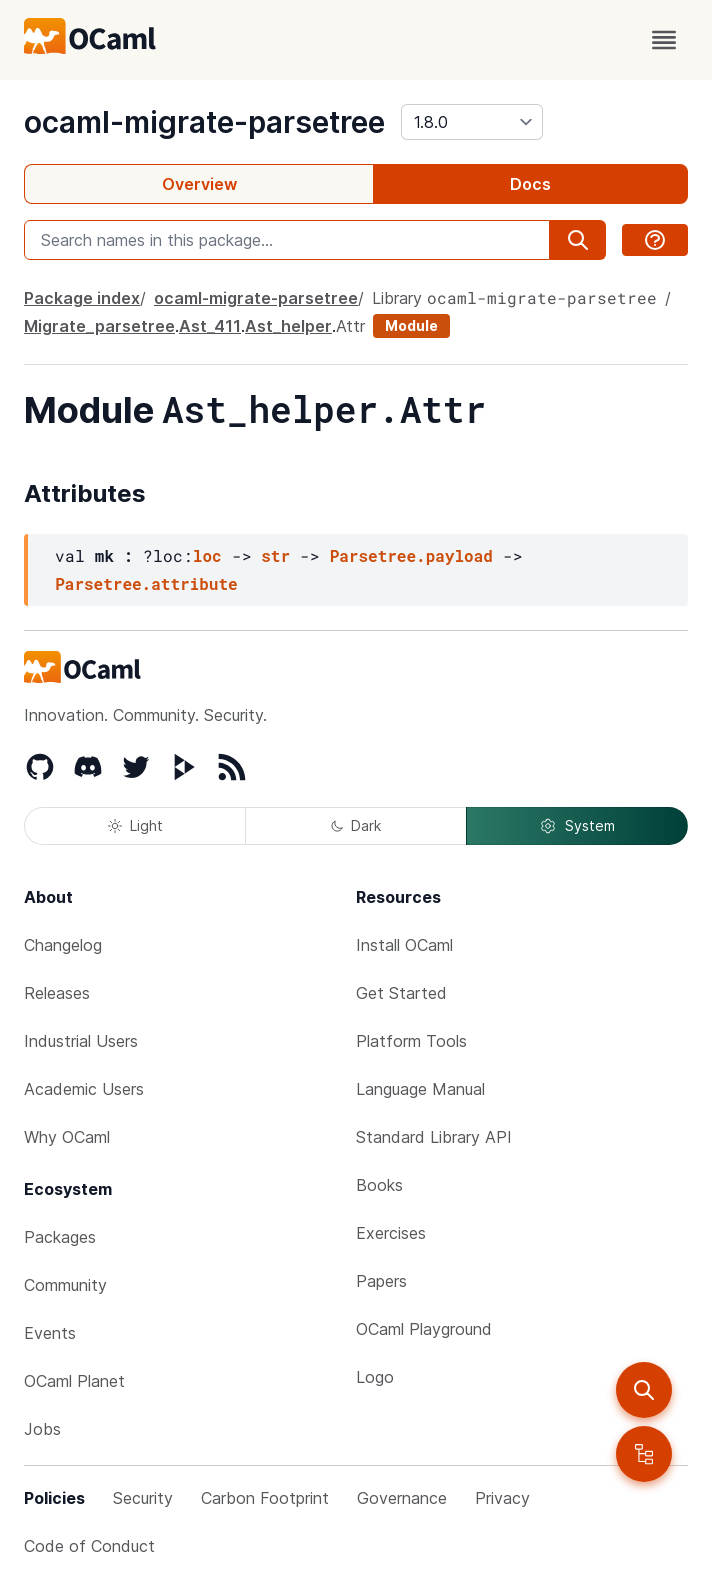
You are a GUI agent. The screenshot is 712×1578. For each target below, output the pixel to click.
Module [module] (411, 325)
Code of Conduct (89, 1546)
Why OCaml (67, 1137)
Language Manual (420, 1089)
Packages (60, 1237)
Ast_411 (210, 326)
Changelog (63, 945)
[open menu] (664, 40)
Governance (402, 1498)
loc (207, 555)
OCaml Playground (424, 1329)
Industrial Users (81, 1041)
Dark (356, 825)
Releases (57, 993)
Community (65, 1285)
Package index (82, 298)
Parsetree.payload (411, 555)
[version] (472, 122)
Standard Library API (434, 1137)
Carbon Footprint (265, 1498)
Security (143, 1498)
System (577, 826)
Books (379, 1185)
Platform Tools (411, 1041)
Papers (381, 1281)
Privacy (502, 1498)
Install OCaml (404, 945)
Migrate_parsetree (99, 326)
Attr (350, 326)
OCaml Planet (74, 1381)
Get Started (401, 993)
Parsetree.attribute (146, 583)
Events (50, 1333)
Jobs (42, 1429)
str (275, 555)
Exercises (391, 1233)
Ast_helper (288, 326)
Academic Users (84, 1089)
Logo (375, 1377)
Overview (199, 184)
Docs (530, 184)
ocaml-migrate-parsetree (204, 122)
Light (135, 825)
